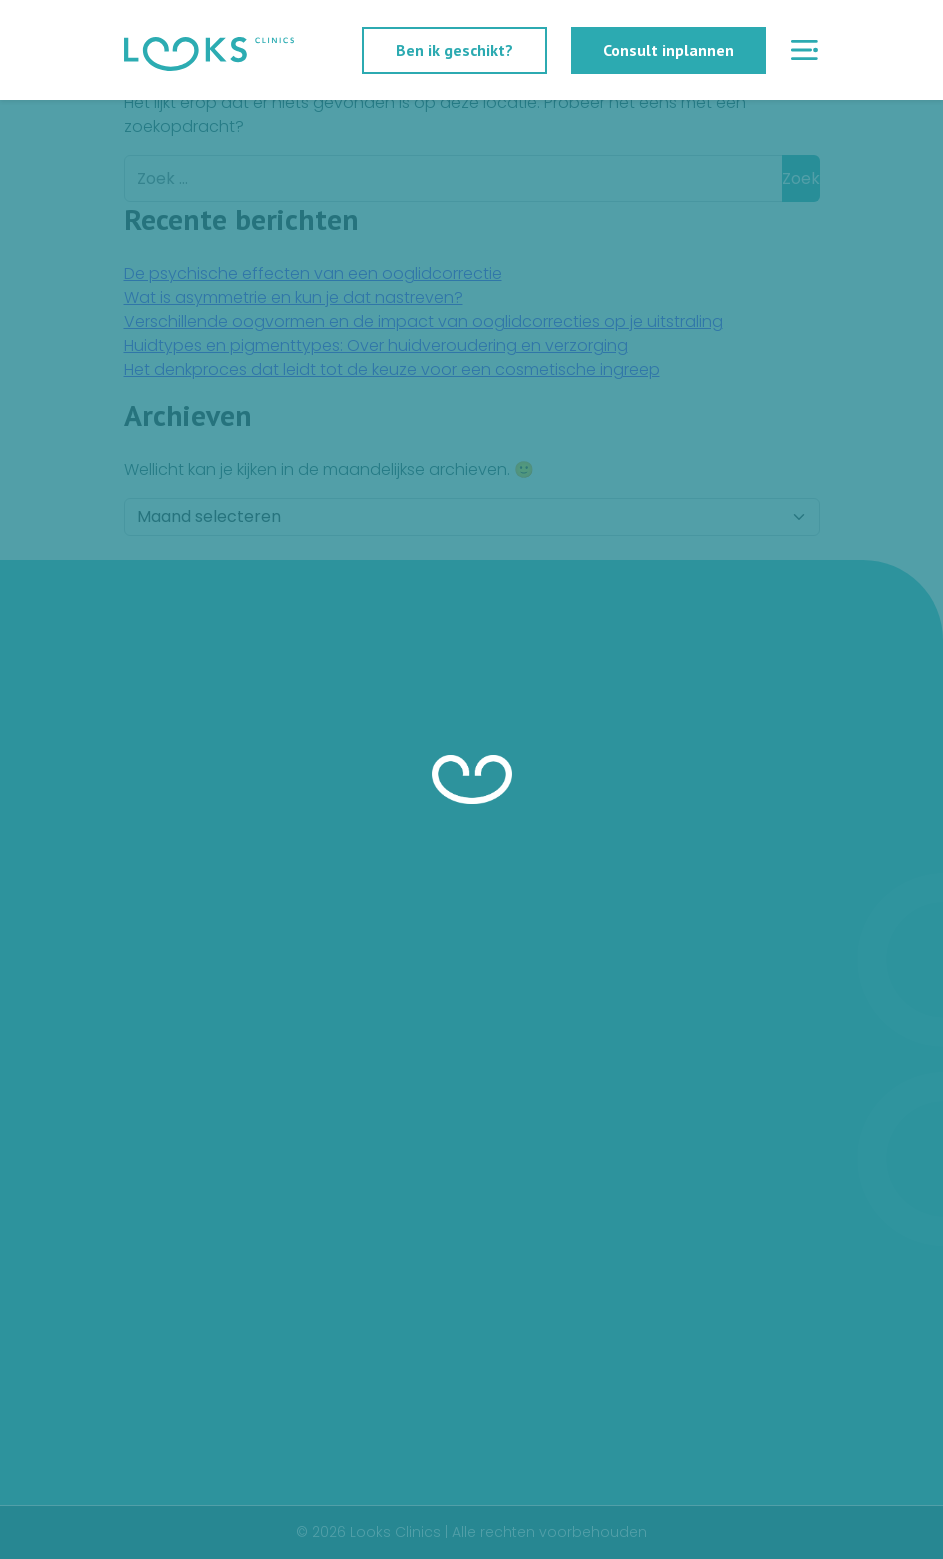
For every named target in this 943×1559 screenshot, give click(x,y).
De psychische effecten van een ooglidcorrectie (313, 273)
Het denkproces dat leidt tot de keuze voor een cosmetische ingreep (392, 369)
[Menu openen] (805, 50)
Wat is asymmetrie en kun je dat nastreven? (293, 297)
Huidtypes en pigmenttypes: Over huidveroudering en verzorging (376, 345)
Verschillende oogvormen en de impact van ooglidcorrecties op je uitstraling (423, 321)
